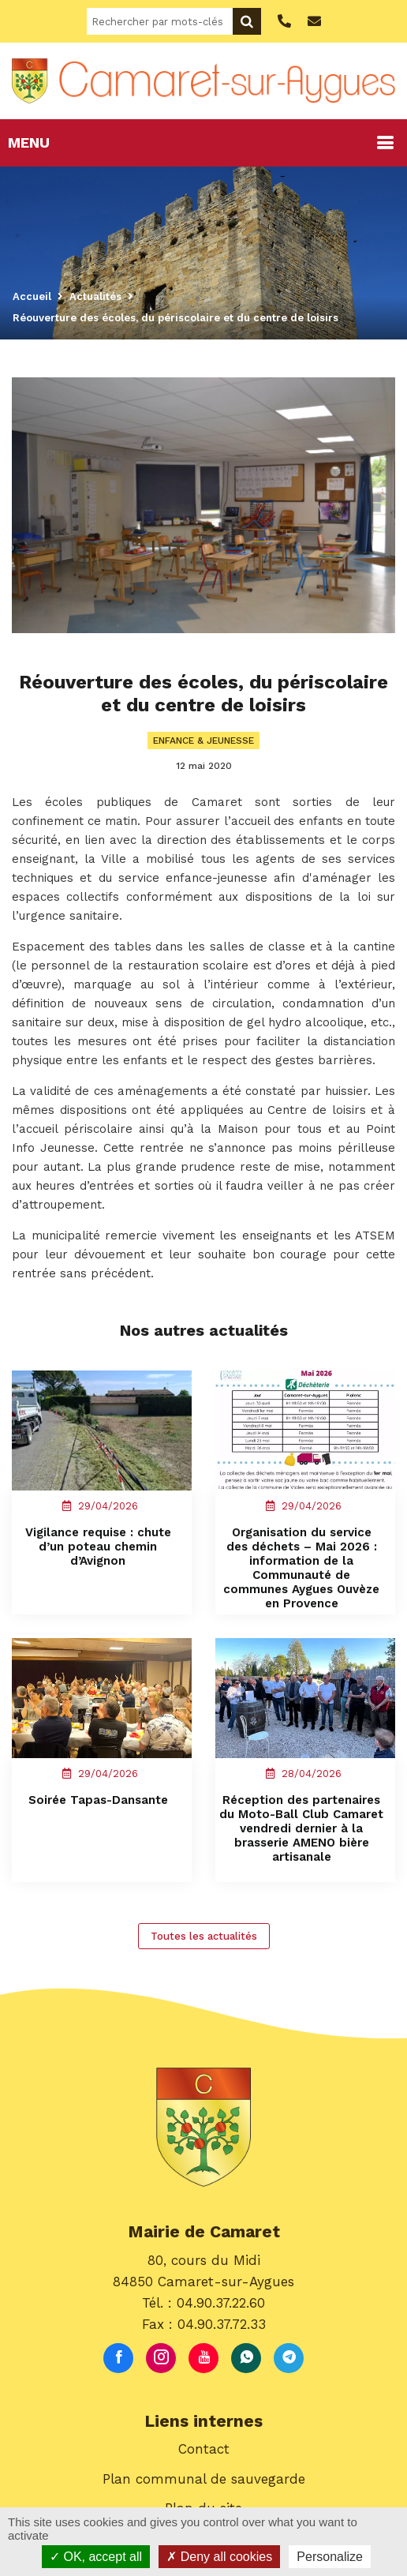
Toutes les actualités (204, 1936)
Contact (204, 2449)
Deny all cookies (219, 2556)
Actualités (95, 296)
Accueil (32, 296)
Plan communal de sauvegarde (204, 2479)
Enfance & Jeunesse (203, 740)
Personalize (330, 2556)
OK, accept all (96, 2556)
